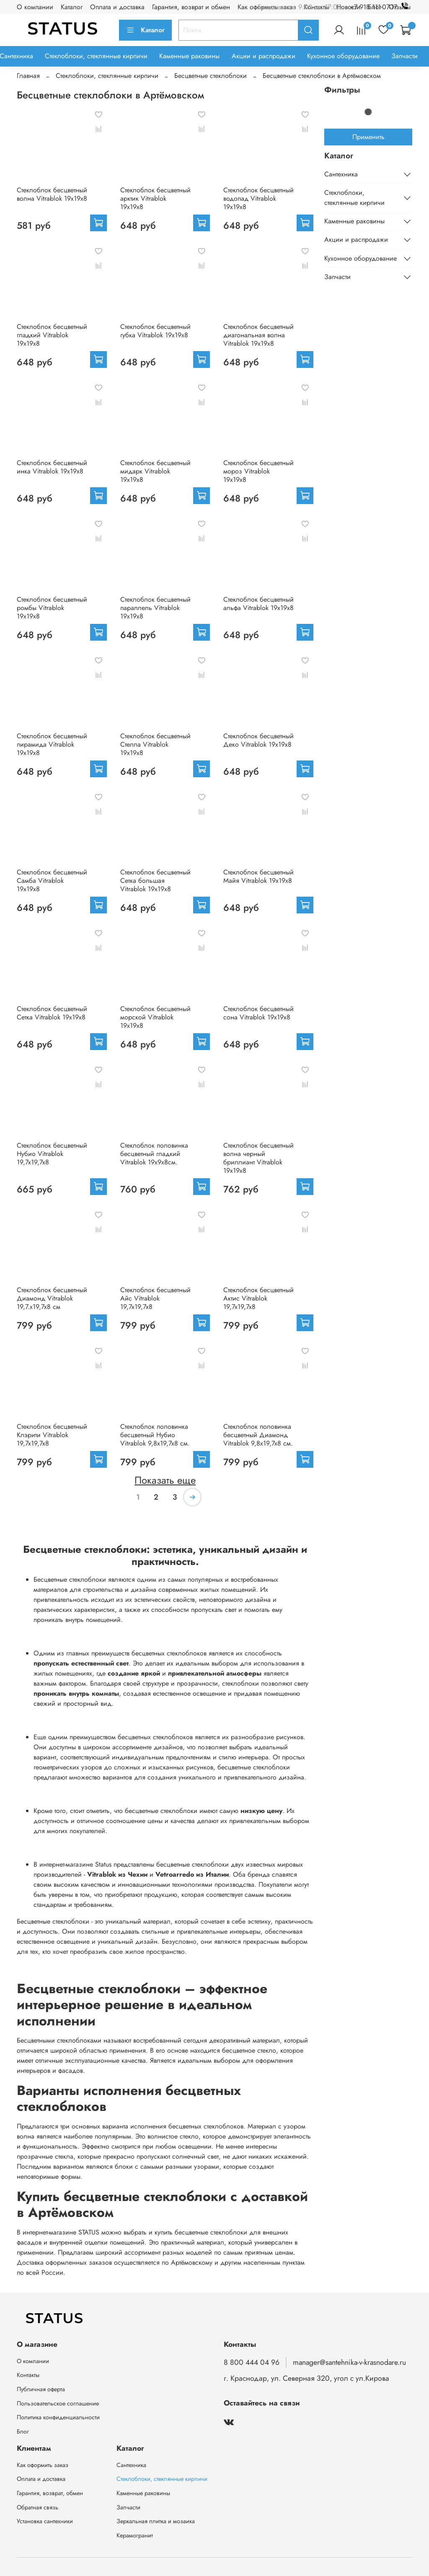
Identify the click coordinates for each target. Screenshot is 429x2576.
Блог (23, 2431)
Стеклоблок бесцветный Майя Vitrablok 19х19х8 (258, 876)
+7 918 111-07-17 (381, 7)
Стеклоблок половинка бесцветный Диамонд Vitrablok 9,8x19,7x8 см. (258, 1435)
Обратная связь (37, 2507)
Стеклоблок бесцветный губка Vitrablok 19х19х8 (155, 331)
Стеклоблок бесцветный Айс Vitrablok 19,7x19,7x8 (155, 1298)
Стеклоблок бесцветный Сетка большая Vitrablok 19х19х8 (155, 880)
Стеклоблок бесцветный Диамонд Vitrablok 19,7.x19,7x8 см (52, 1298)
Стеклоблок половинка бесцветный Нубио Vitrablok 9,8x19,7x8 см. (155, 1435)
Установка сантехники (45, 2521)
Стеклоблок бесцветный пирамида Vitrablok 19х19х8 (52, 744)
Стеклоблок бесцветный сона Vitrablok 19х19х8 (258, 1013)
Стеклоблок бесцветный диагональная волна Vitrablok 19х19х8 (258, 335)
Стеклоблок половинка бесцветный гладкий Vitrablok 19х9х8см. (154, 1154)
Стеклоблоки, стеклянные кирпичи (96, 56)
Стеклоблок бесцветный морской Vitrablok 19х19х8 (155, 1017)
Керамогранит (134, 2535)
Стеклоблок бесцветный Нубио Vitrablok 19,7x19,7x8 (52, 1154)
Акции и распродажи (263, 56)
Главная (28, 75)
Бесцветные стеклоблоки (210, 75)
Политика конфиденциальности (58, 2417)
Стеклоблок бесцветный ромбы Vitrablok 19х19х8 (52, 608)
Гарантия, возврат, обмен (50, 2493)
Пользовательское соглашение (58, 2403)
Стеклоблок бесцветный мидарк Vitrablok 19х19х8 (155, 471)
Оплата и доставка (117, 7)
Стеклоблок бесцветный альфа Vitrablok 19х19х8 (258, 604)
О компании (35, 7)
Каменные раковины (189, 56)
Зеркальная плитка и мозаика (155, 2521)
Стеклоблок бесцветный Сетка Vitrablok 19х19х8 (52, 1013)
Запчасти (404, 56)
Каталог (72, 7)
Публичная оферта (41, 2389)
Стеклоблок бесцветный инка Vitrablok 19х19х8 (52, 467)
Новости (348, 7)
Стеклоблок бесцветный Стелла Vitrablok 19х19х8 (155, 744)
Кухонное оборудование (343, 56)
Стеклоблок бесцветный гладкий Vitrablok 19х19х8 (52, 335)
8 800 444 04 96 (251, 2362)
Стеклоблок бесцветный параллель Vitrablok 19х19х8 (155, 608)
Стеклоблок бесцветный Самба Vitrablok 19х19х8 (52, 880)
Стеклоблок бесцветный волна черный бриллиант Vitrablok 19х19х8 (258, 1158)
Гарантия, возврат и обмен (191, 7)
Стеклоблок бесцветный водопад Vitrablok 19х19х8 (258, 198)
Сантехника (341, 174)
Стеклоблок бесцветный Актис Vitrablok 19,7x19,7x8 (258, 1298)
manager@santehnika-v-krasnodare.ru (349, 2362)
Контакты (28, 2375)
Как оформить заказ (42, 2465)
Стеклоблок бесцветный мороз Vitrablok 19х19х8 (258, 471)
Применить (368, 137)
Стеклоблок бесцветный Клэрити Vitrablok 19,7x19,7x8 (52, 1435)
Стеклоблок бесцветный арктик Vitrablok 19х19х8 (155, 198)
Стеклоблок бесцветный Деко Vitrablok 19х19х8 (258, 740)
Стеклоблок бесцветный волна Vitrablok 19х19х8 (52, 194)
